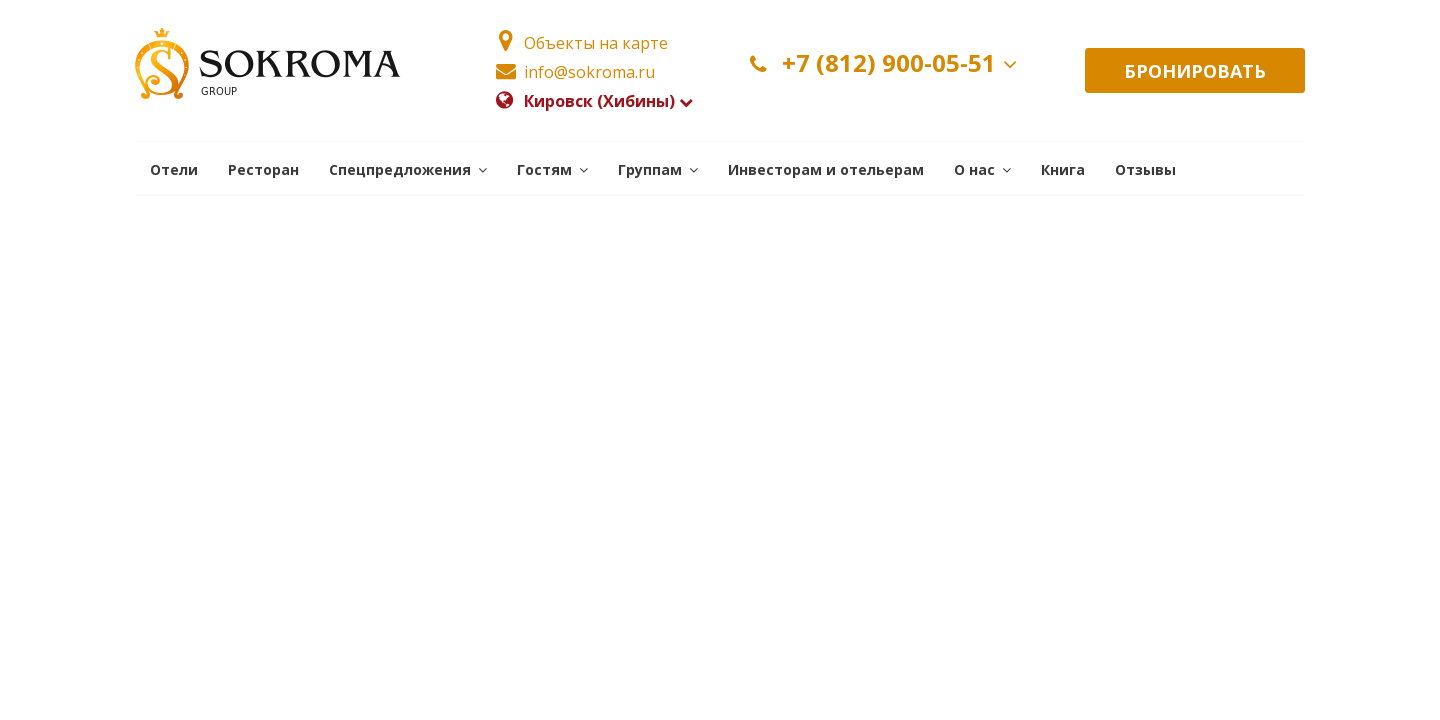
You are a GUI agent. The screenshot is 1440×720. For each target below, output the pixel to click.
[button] (408, 168)
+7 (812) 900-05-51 (887, 63)
